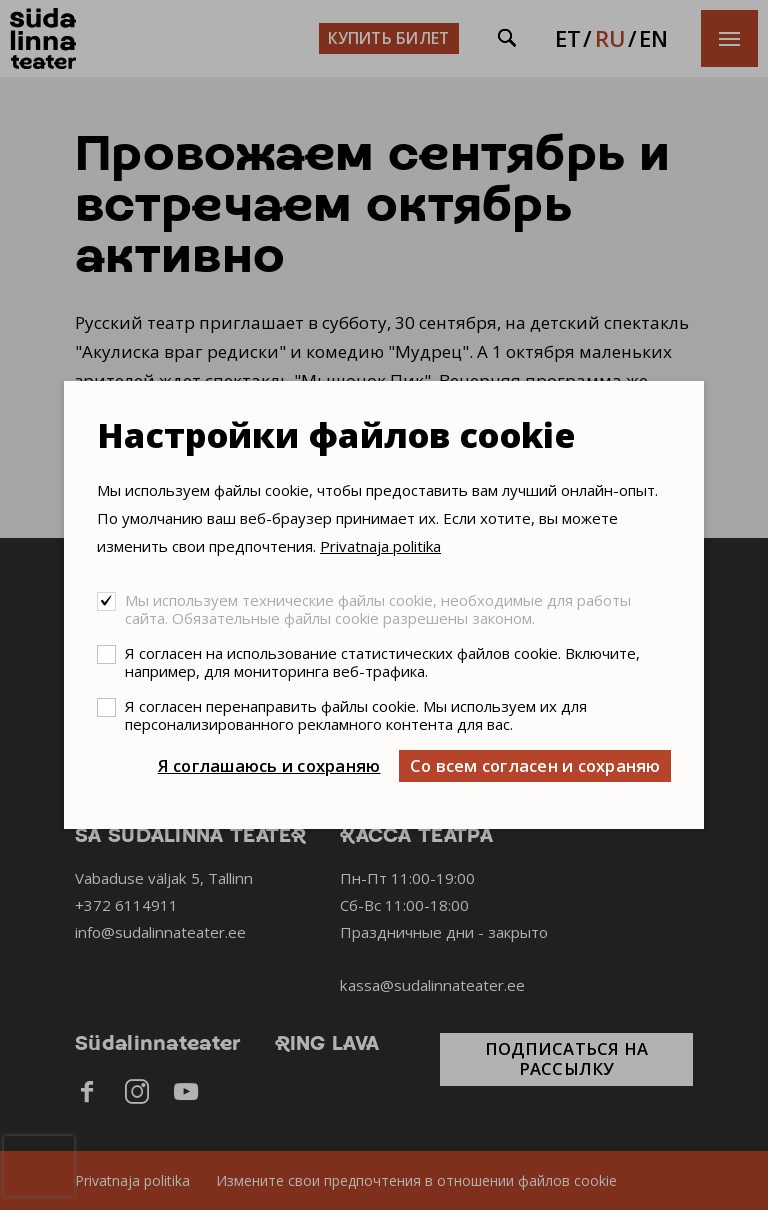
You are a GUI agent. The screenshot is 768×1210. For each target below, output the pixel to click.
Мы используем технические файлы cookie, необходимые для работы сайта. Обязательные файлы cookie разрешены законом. (378, 609)
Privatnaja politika (380, 546)
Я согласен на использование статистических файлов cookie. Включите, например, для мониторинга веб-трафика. (382, 662)
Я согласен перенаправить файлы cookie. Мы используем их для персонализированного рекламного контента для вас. (356, 715)
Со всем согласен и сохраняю (535, 765)
